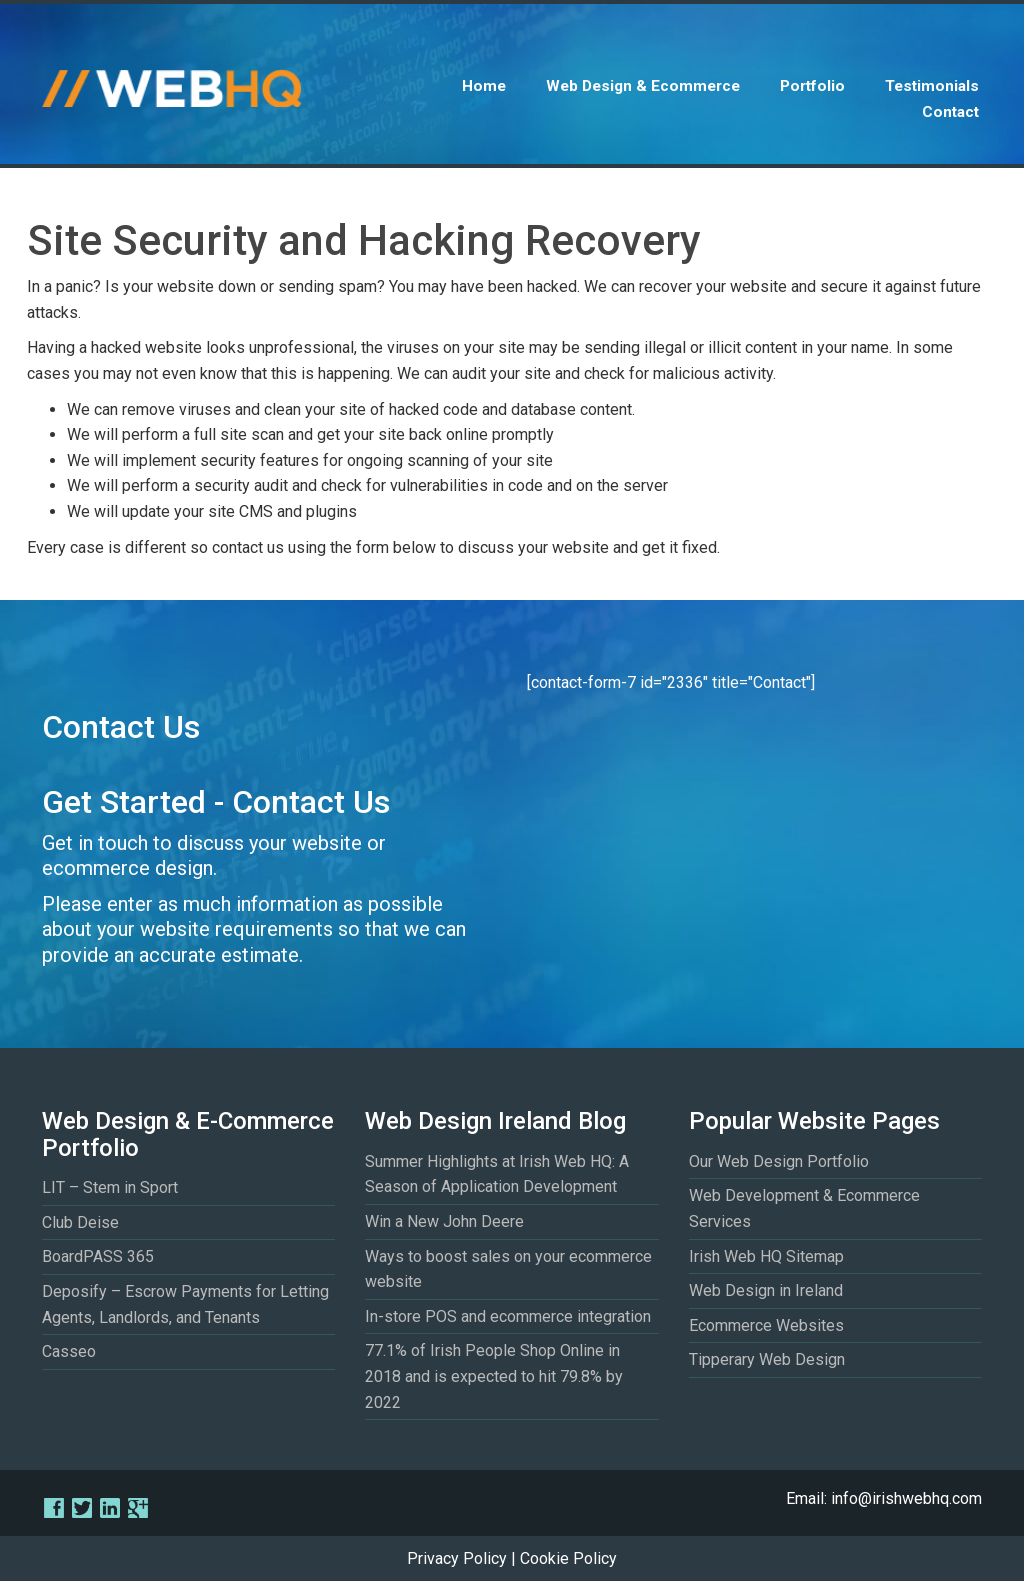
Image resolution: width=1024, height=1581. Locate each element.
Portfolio (812, 86)
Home (484, 86)
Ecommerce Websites (766, 1325)
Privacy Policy (457, 1558)
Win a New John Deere (444, 1221)
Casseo (69, 1351)
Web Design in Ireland (766, 1290)
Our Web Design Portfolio (779, 1161)
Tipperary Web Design (767, 1359)
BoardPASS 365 (98, 1256)
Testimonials (932, 86)
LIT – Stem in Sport (110, 1187)
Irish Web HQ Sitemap (766, 1256)
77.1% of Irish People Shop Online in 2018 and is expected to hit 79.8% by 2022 (494, 1376)
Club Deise (80, 1222)
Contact (950, 112)
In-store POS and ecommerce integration (508, 1316)
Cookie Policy (568, 1558)
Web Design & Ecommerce (643, 86)
